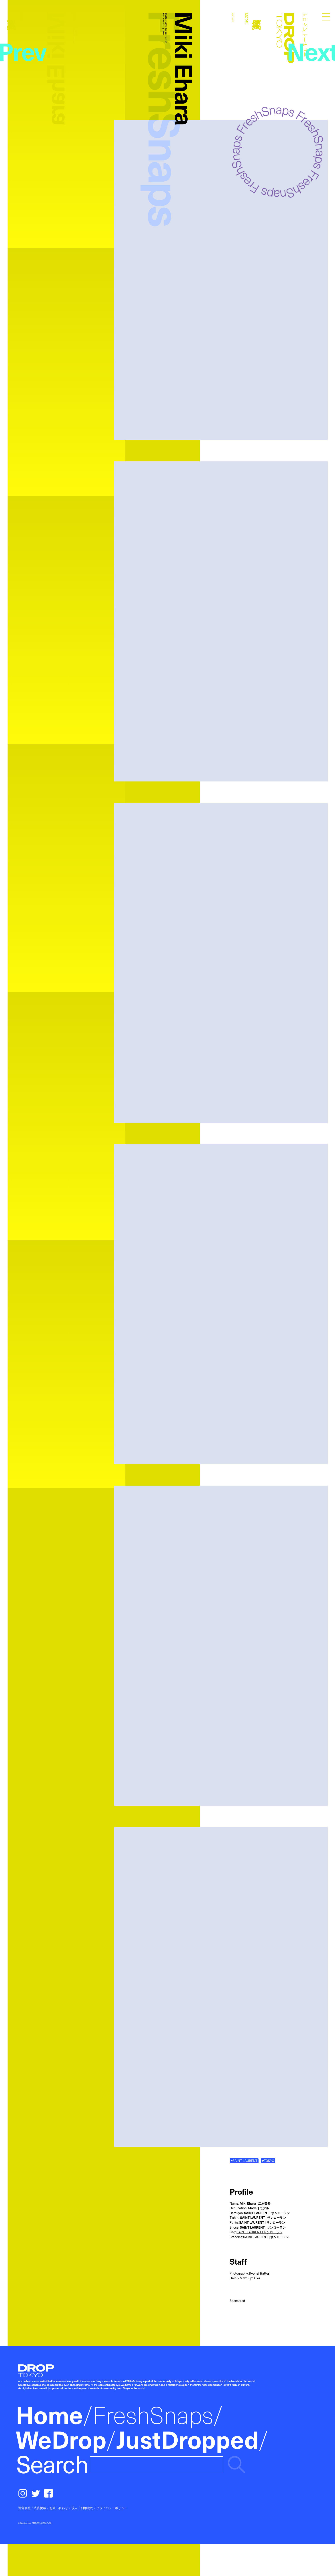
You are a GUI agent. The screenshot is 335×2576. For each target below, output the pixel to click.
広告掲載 (40, 2508)
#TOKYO (268, 2160)
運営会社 (24, 2508)
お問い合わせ (58, 2508)
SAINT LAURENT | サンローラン (259, 2232)
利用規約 (87, 2508)
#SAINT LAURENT (244, 2160)
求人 (74, 2508)
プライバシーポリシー (111, 2508)
